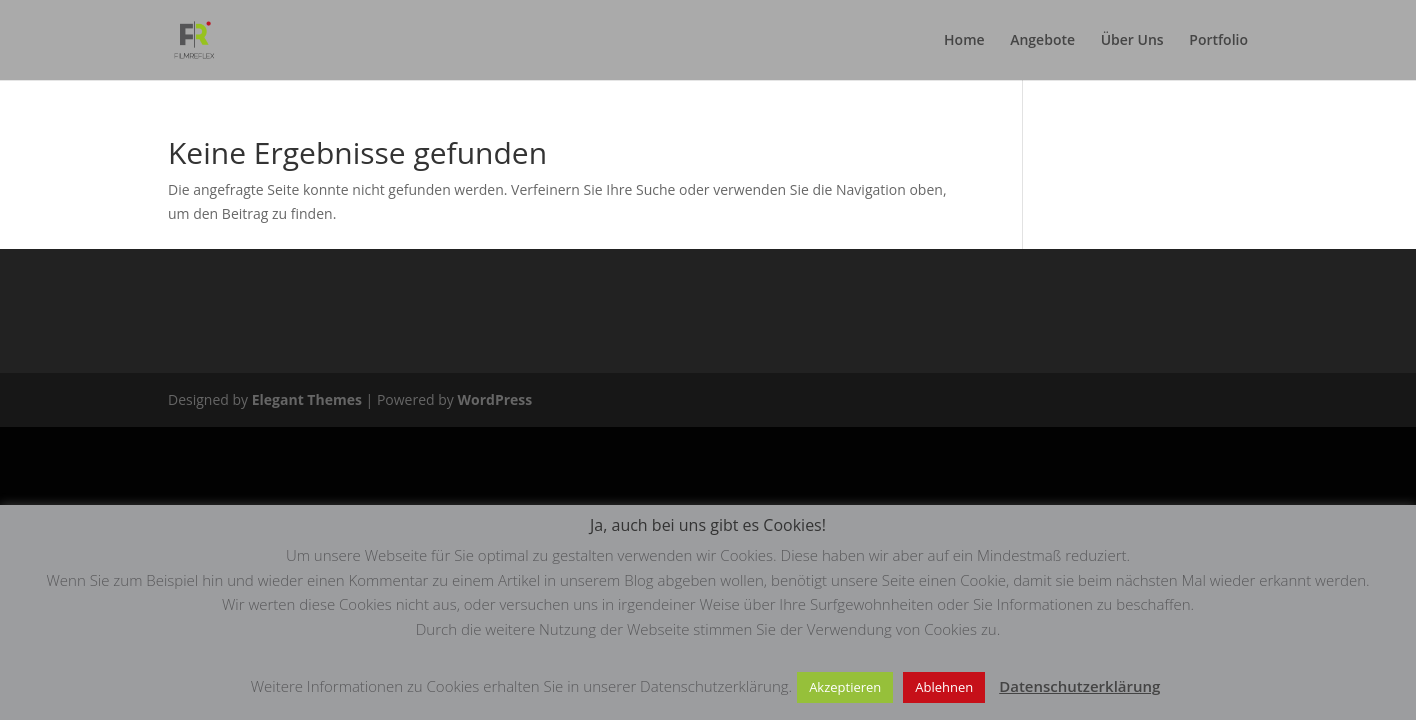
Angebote (1042, 41)
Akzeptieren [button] (845, 687)
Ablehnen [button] (944, 687)
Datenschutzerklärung (1079, 686)
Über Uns (1132, 41)
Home (964, 41)
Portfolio (1218, 41)
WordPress (494, 399)
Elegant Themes (307, 399)
